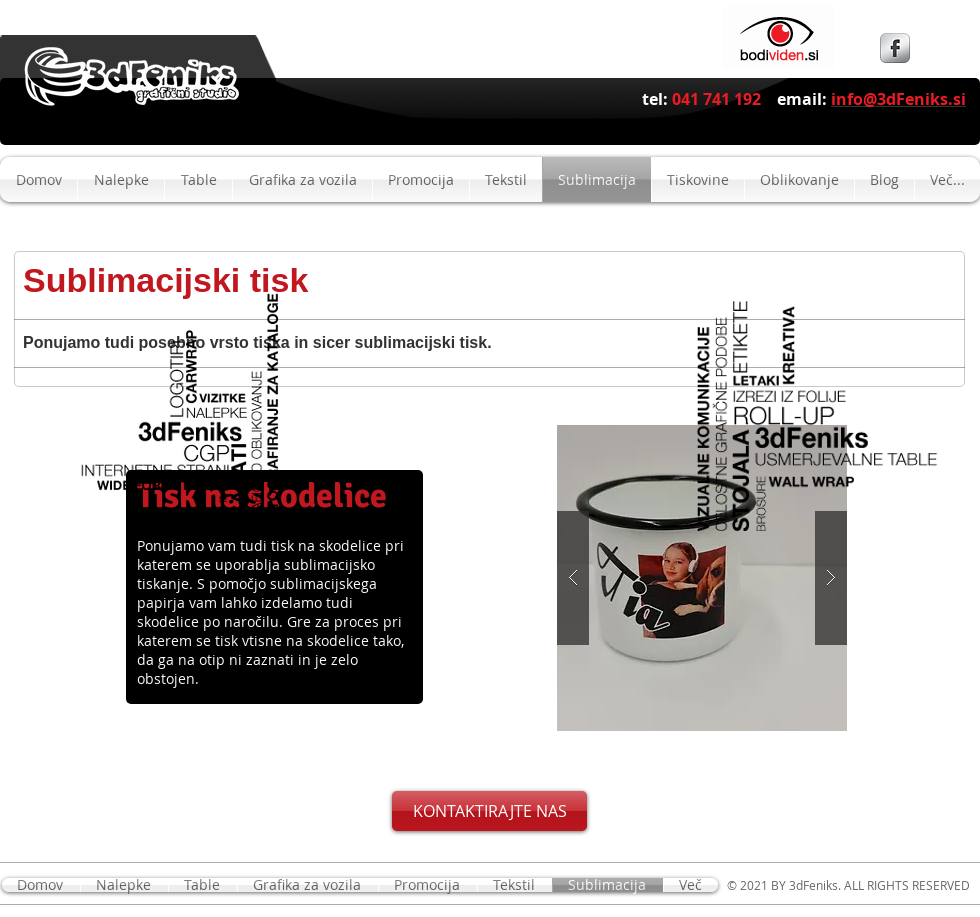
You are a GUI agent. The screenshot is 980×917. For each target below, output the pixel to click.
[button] (702, 578)
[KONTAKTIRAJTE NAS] (489, 811)
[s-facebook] (895, 48)
